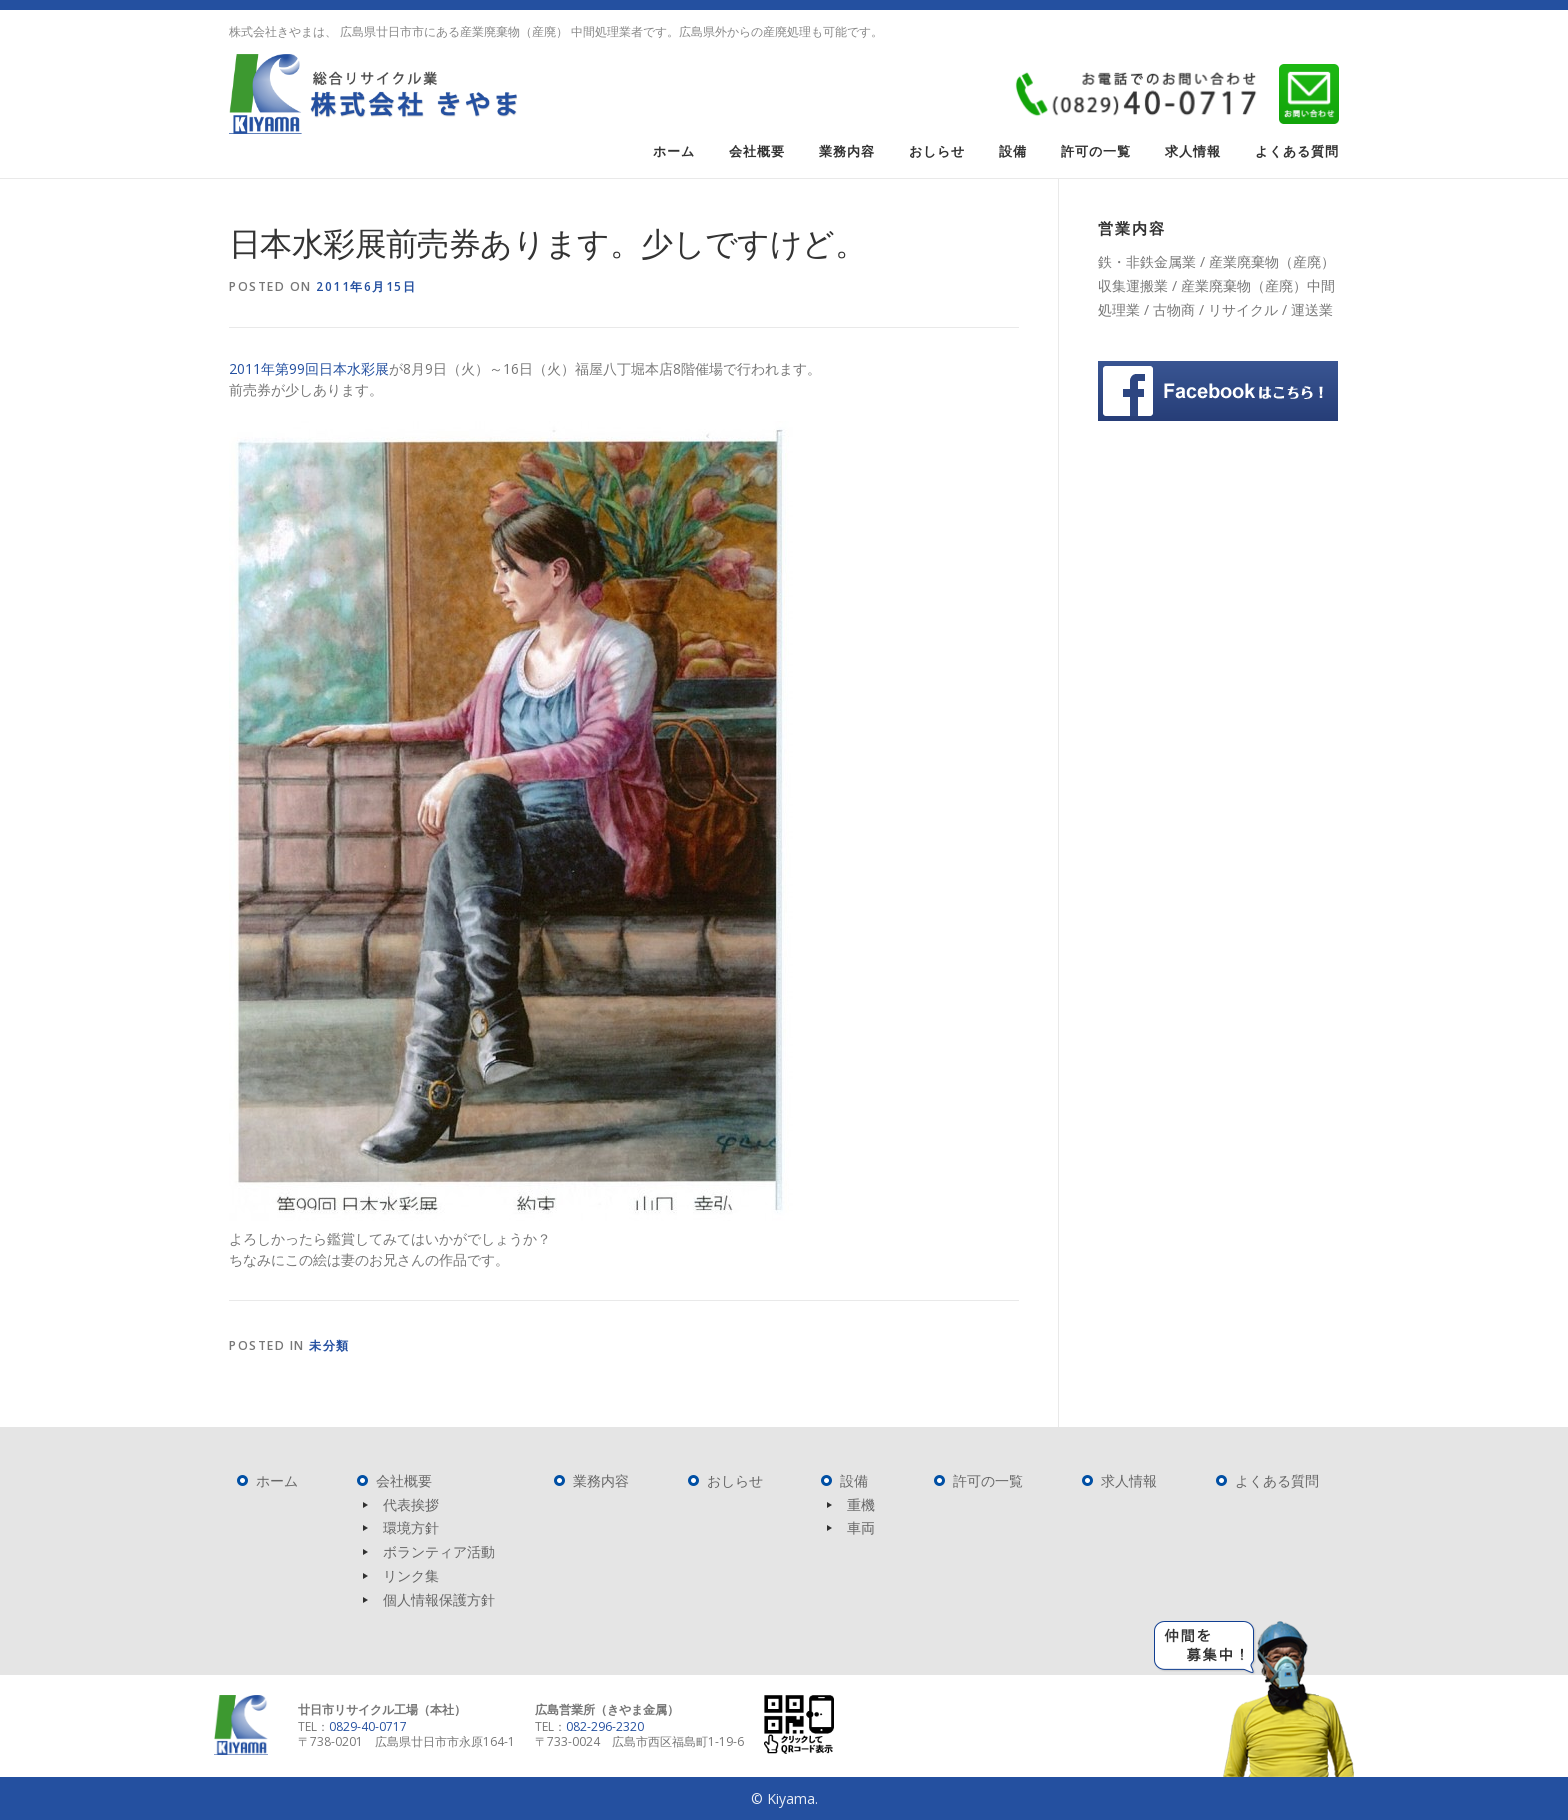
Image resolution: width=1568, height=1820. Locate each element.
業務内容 (847, 151)
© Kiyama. (784, 1798)
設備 (1013, 151)
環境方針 (411, 1527)
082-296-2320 (605, 1726)
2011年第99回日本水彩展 (309, 368)
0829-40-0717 (368, 1726)
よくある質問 (1297, 151)
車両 (861, 1527)
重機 (861, 1504)
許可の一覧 (1096, 151)
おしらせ (937, 151)
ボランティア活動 (439, 1551)
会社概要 (757, 151)
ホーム (674, 151)
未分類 (329, 1345)
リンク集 (411, 1575)
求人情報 (1193, 151)
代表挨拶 (411, 1504)
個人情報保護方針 (439, 1599)
